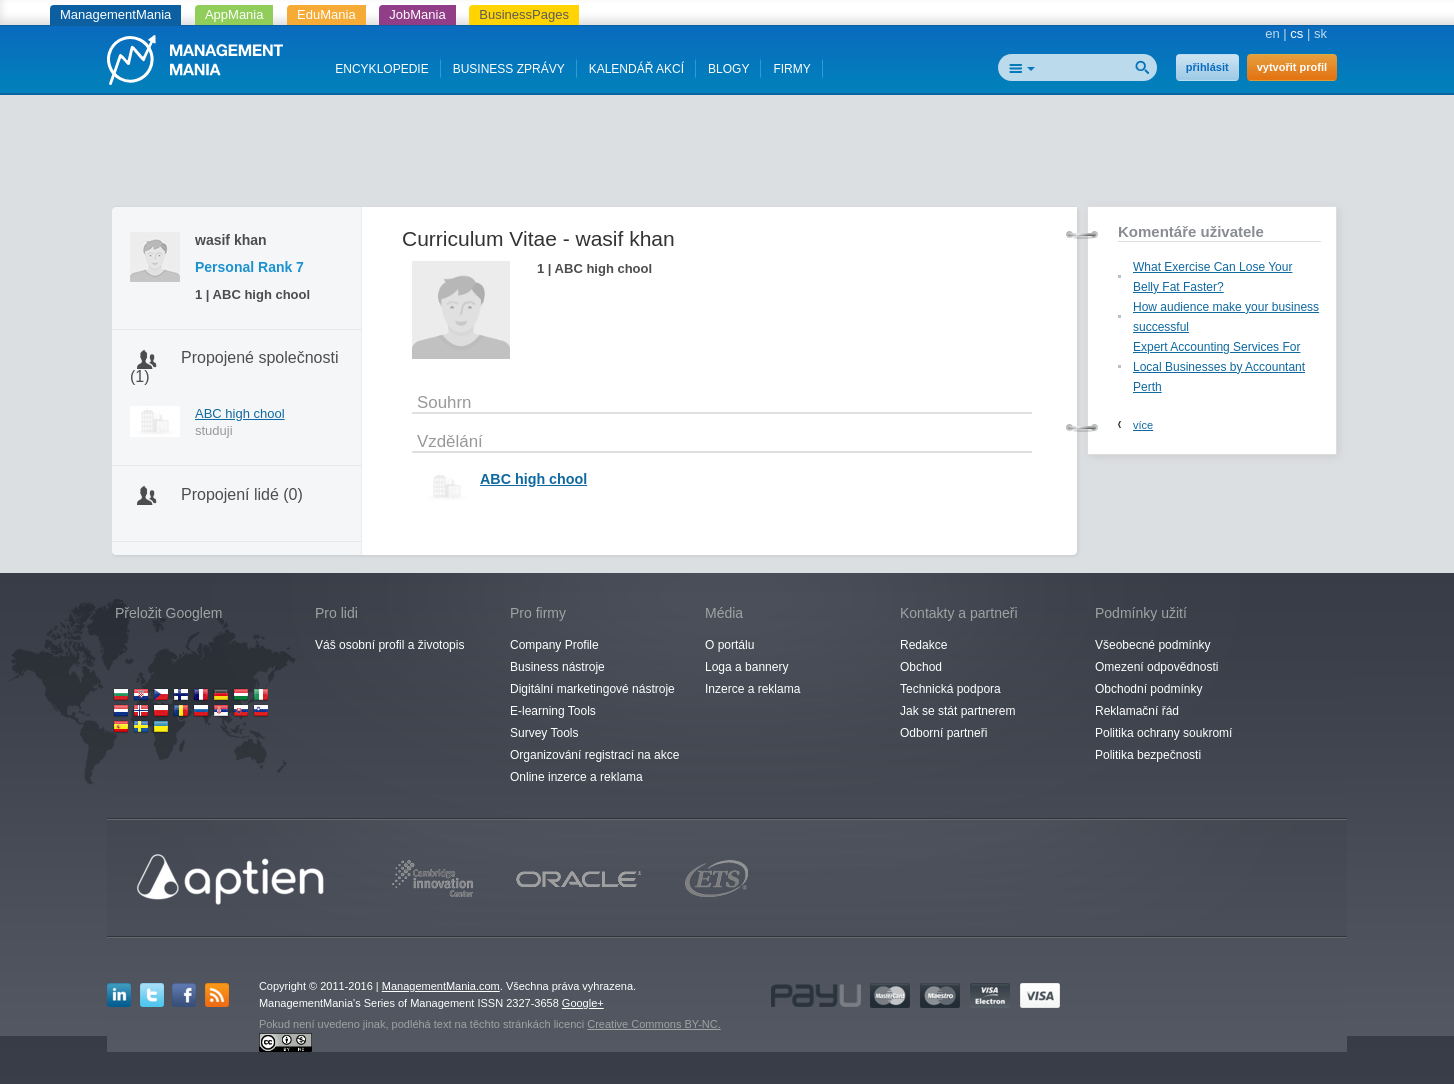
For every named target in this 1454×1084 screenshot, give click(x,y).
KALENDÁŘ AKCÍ (636, 69)
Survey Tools (544, 733)
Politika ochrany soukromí (1163, 733)
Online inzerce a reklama (576, 777)
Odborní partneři (943, 733)
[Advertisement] (727, 155)
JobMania (417, 14)
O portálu (729, 645)
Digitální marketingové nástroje (592, 689)
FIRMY (791, 69)
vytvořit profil (1292, 67)
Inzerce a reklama (752, 689)
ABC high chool (240, 413)
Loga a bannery (746, 667)
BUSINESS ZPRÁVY (509, 69)
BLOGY (728, 69)
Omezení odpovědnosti (1156, 667)
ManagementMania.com (441, 986)
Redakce (923, 645)
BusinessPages (524, 14)
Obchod (921, 667)
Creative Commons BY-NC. (653, 1024)
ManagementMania (115, 14)
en (1272, 33)
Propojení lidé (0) (242, 494)
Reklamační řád (1137, 711)
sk (1320, 33)
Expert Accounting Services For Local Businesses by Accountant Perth (1219, 367)
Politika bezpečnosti (1148, 755)
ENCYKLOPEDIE (381, 69)
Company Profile (554, 645)
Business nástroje (557, 667)
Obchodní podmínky (1148, 689)
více (1143, 425)
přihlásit (1207, 67)
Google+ (583, 1003)
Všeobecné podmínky (1152, 645)
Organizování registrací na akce (594, 755)
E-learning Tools (553, 711)
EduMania (326, 14)
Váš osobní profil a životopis (389, 645)
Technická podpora (950, 689)
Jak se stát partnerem (957, 711)
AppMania (234, 14)
